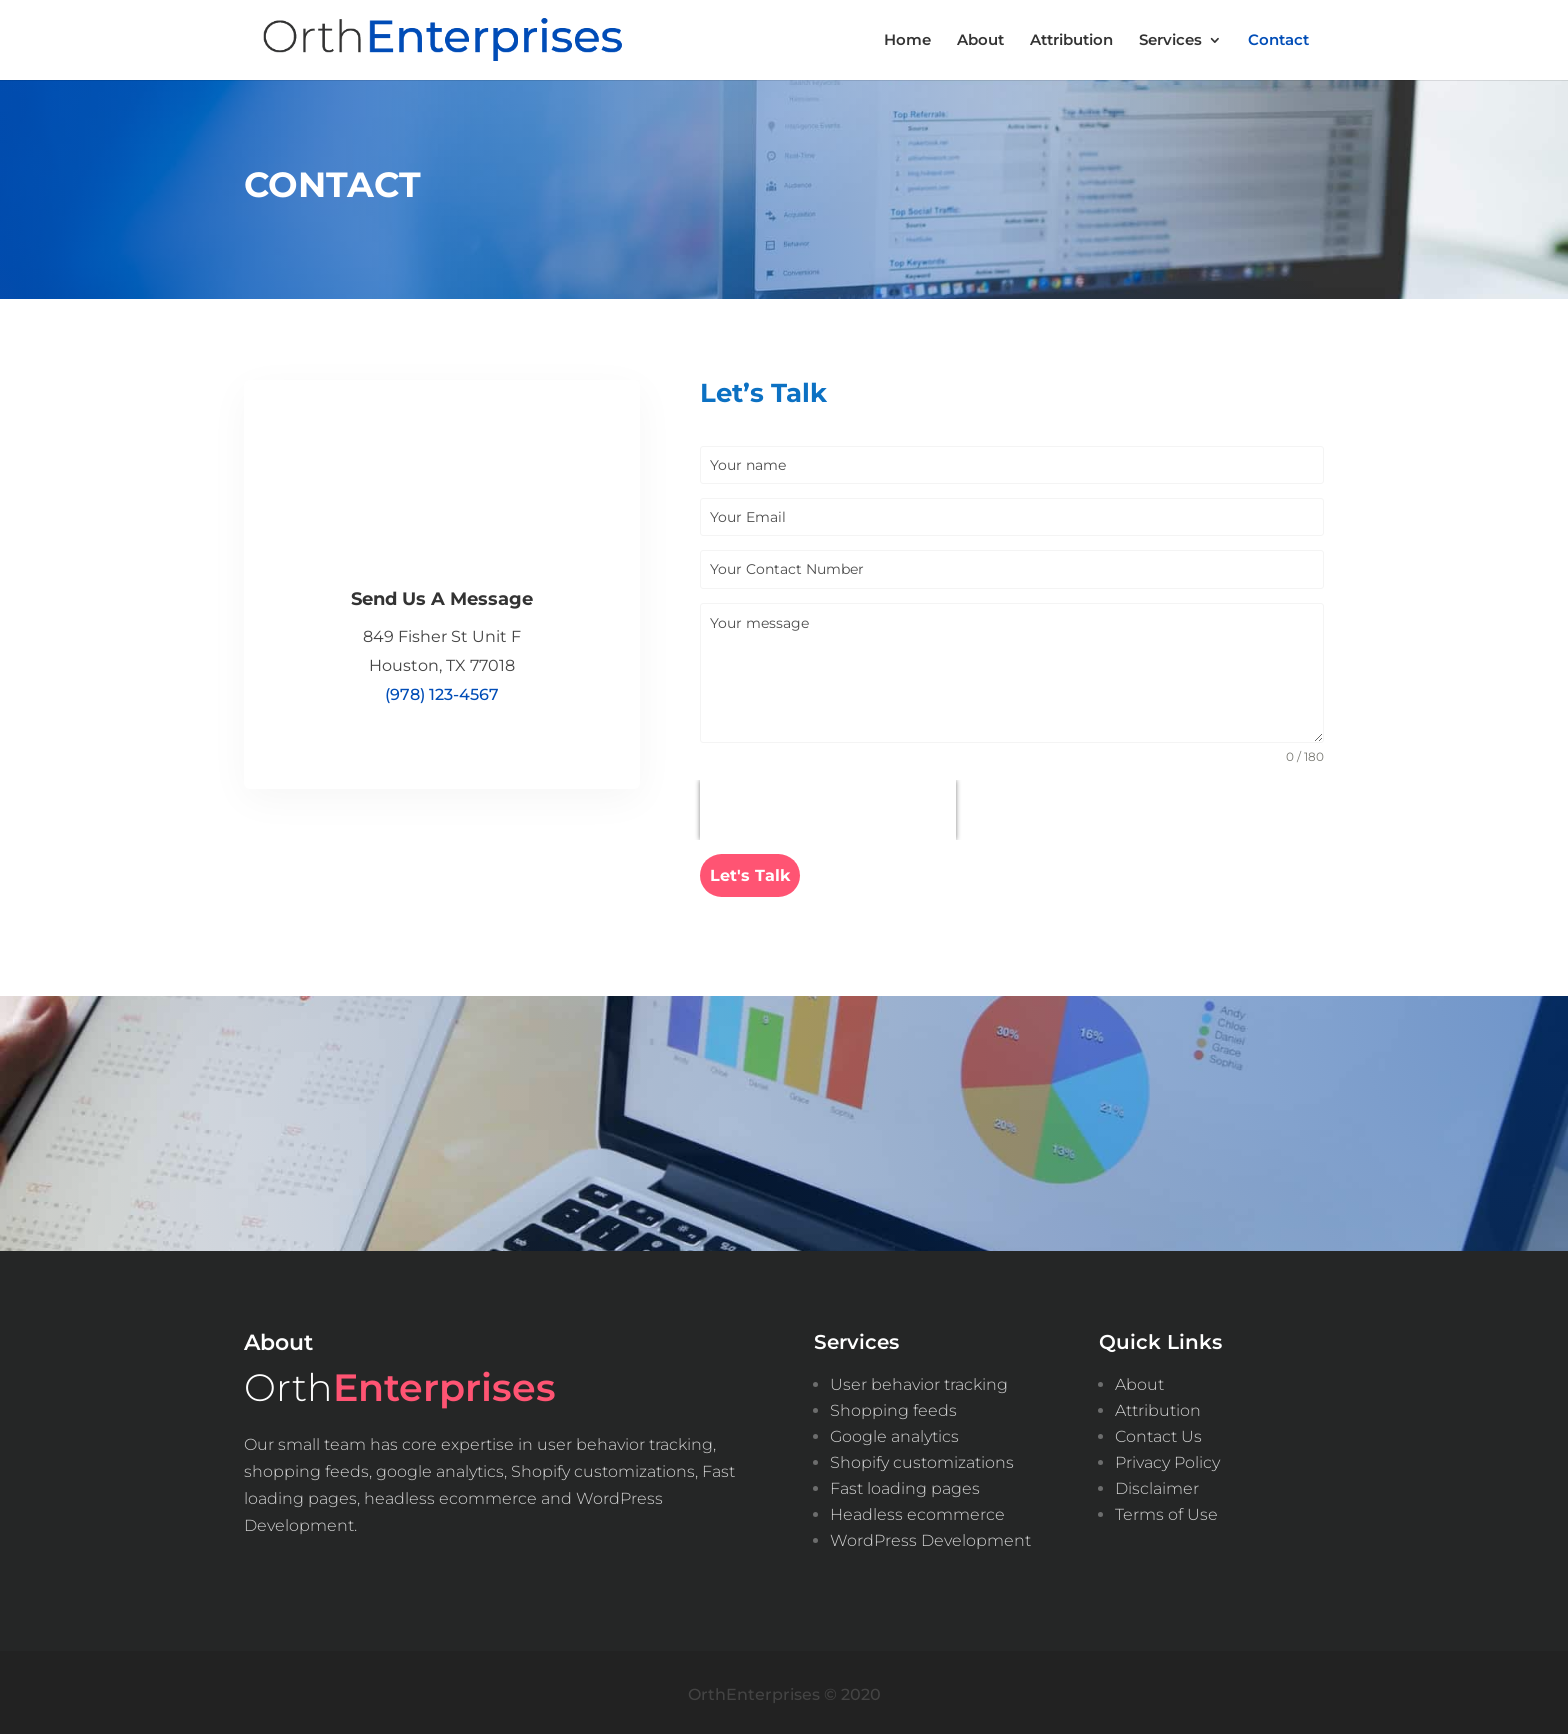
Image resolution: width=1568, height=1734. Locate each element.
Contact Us (1158, 1432)
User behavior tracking (919, 1380)
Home (907, 41)
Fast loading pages (905, 1484)
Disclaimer (1157, 1484)
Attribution (1071, 41)
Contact (1278, 41)
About (980, 41)
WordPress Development (930, 1536)
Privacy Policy (1167, 1458)
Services (1170, 41)
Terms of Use (1166, 1510)
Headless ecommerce (917, 1510)
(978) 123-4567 (442, 694)
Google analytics (894, 1432)
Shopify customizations (922, 1458)
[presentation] (828, 810)
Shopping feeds (893, 1406)
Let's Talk (750, 875)
